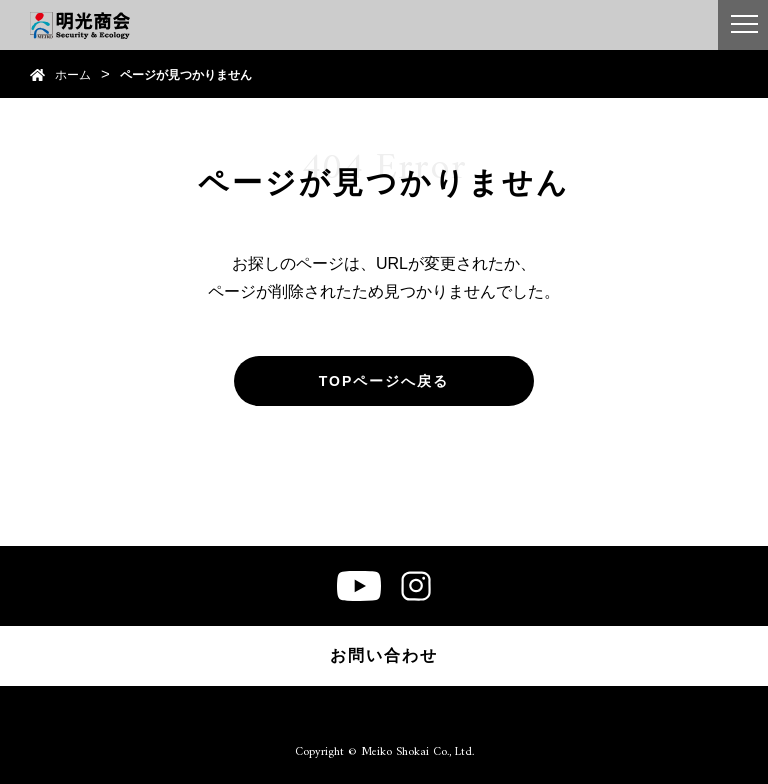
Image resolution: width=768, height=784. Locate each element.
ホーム (73, 75)
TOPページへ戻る (384, 381)
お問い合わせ (384, 655)
